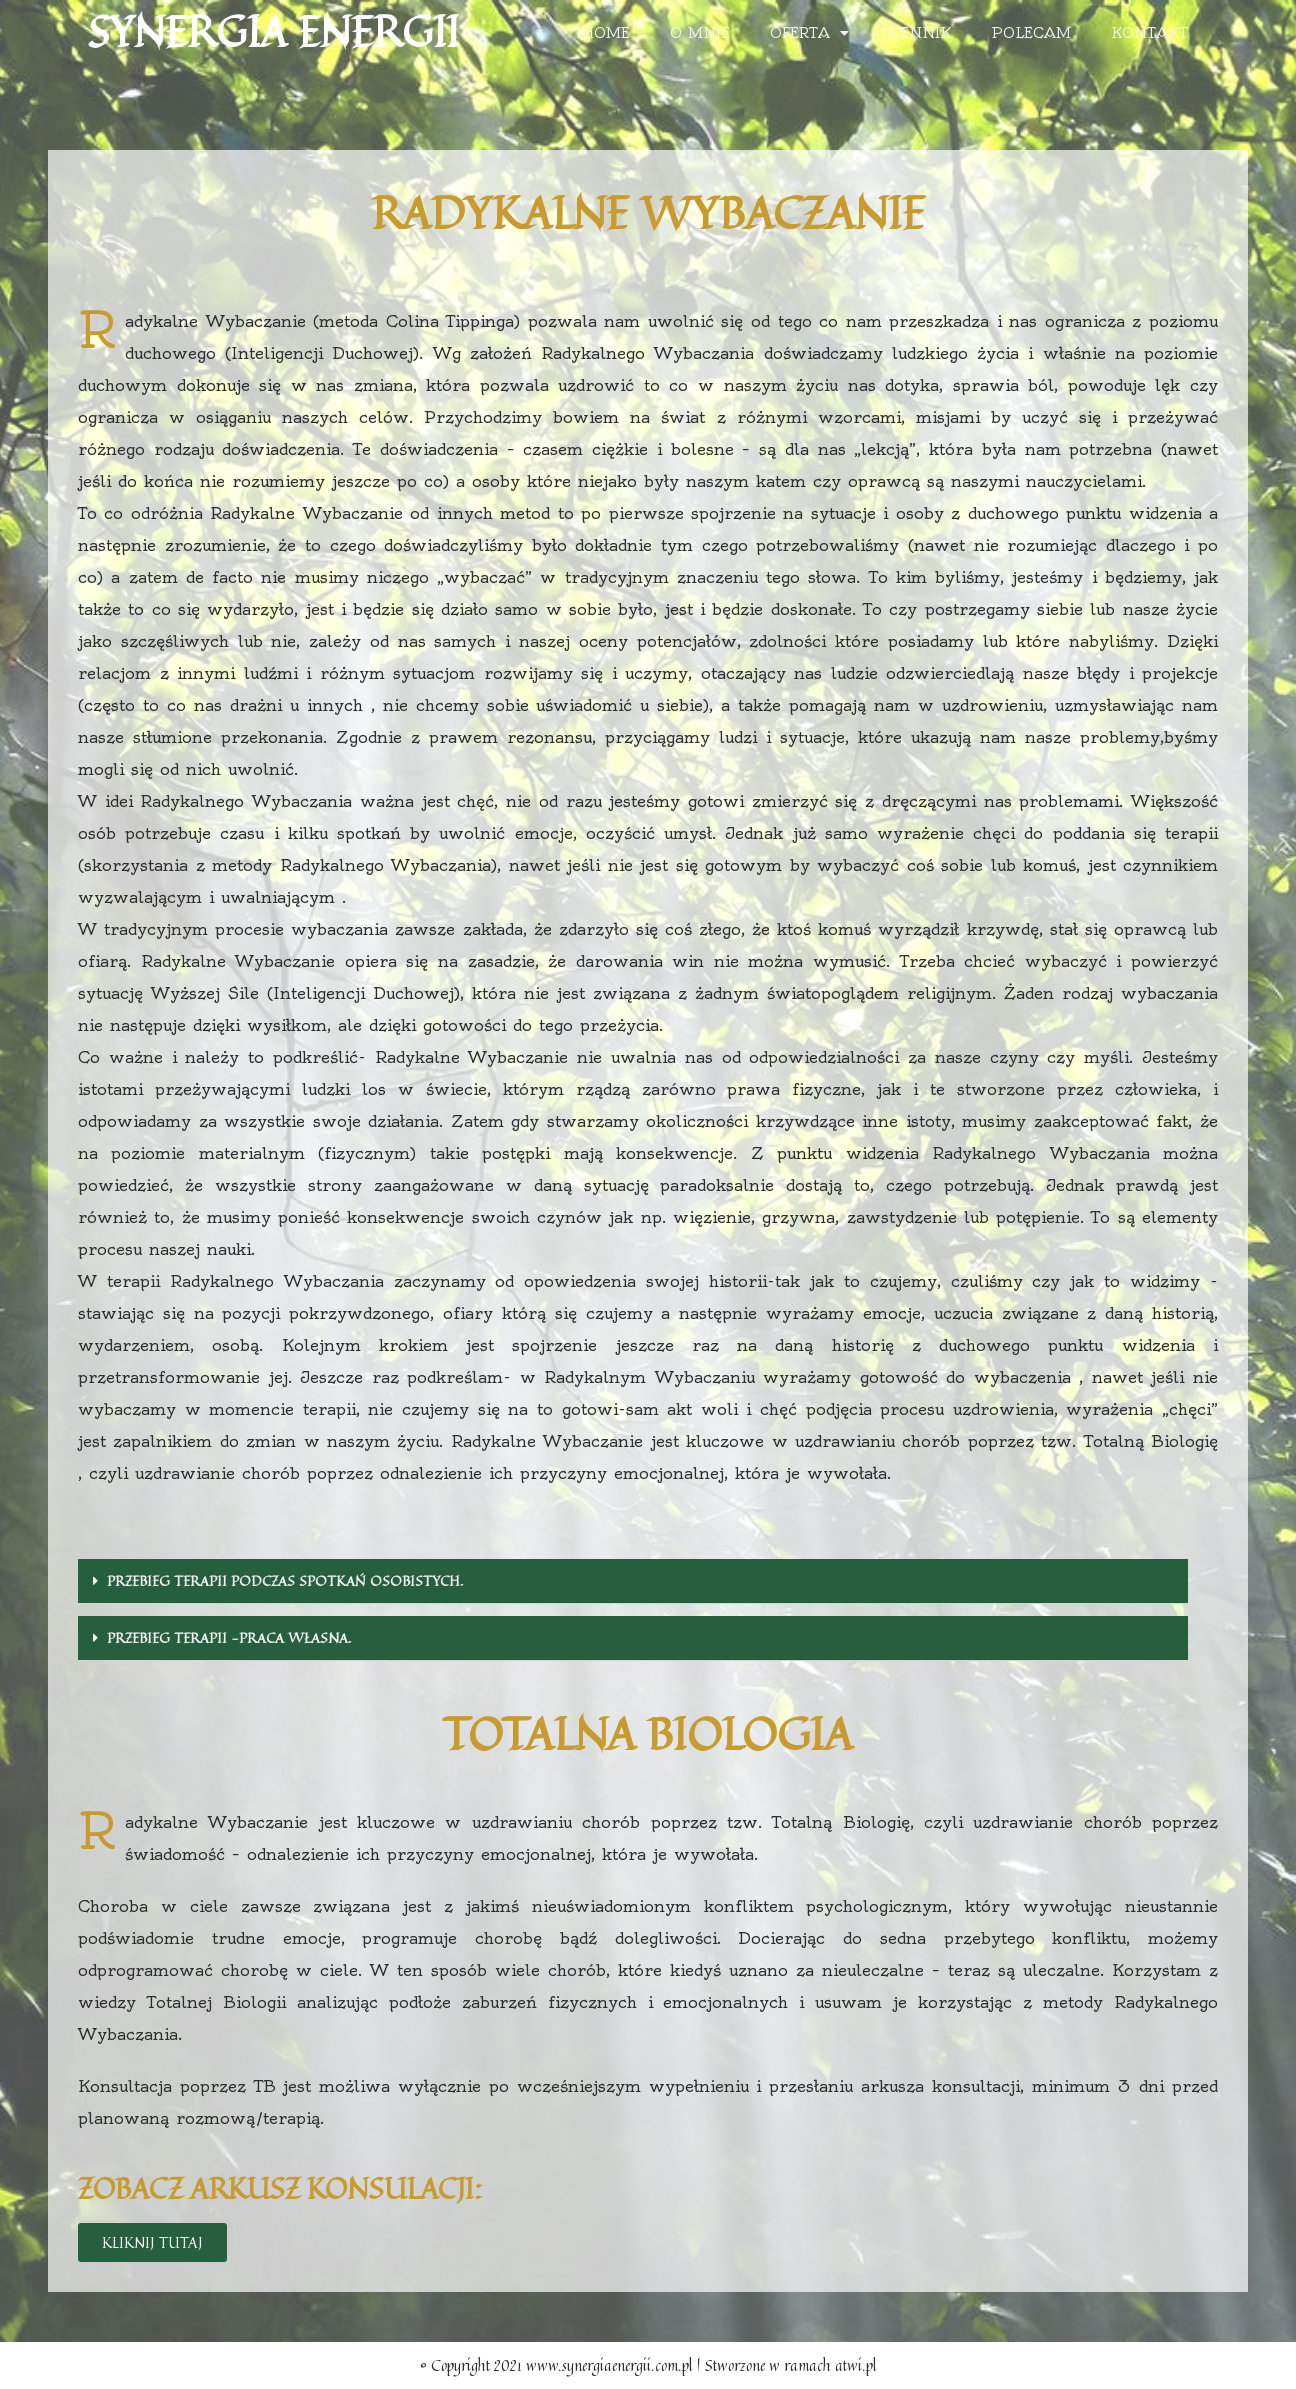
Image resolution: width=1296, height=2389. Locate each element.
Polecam (1031, 33)
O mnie (700, 33)
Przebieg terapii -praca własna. (229, 1637)
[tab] (633, 1581)
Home (606, 33)
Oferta (809, 33)
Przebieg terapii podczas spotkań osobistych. (285, 1580)
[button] (152, 2242)
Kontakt (1149, 33)
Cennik (920, 33)
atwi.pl (856, 2365)
